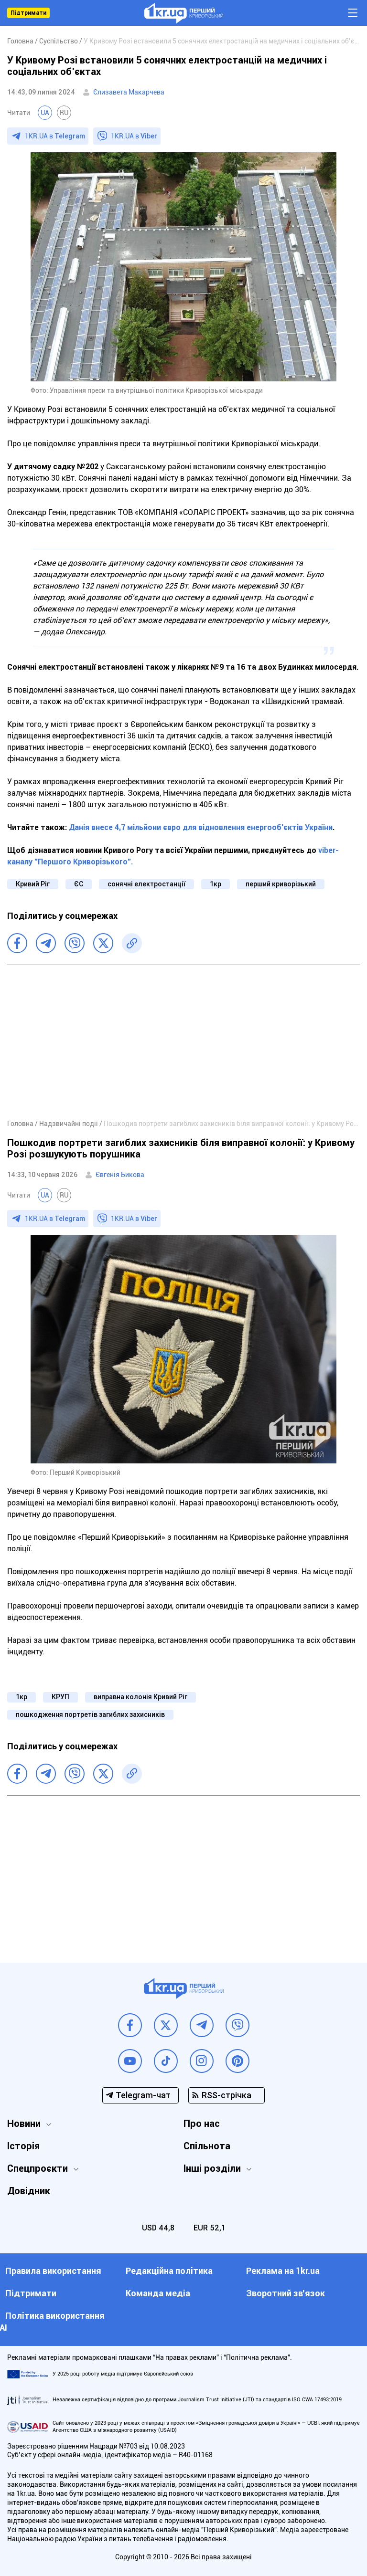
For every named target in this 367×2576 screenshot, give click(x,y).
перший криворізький (281, 884)
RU (64, 112)
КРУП (60, 1697)
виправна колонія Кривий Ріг (140, 1697)
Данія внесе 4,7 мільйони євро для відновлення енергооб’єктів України (201, 827)
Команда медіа (158, 2293)
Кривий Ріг (33, 884)
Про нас (202, 2123)
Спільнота (207, 2146)
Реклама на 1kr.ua (283, 2271)
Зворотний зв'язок (285, 2293)
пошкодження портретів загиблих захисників (90, 1714)
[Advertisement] (183, 1041)
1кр (215, 884)
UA (45, 112)
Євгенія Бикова (120, 1174)
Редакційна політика (169, 2271)
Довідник (28, 2191)
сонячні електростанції (146, 884)
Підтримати (28, 13)
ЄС (78, 884)
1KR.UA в (55, 136)
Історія (23, 2146)
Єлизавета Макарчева (128, 92)
